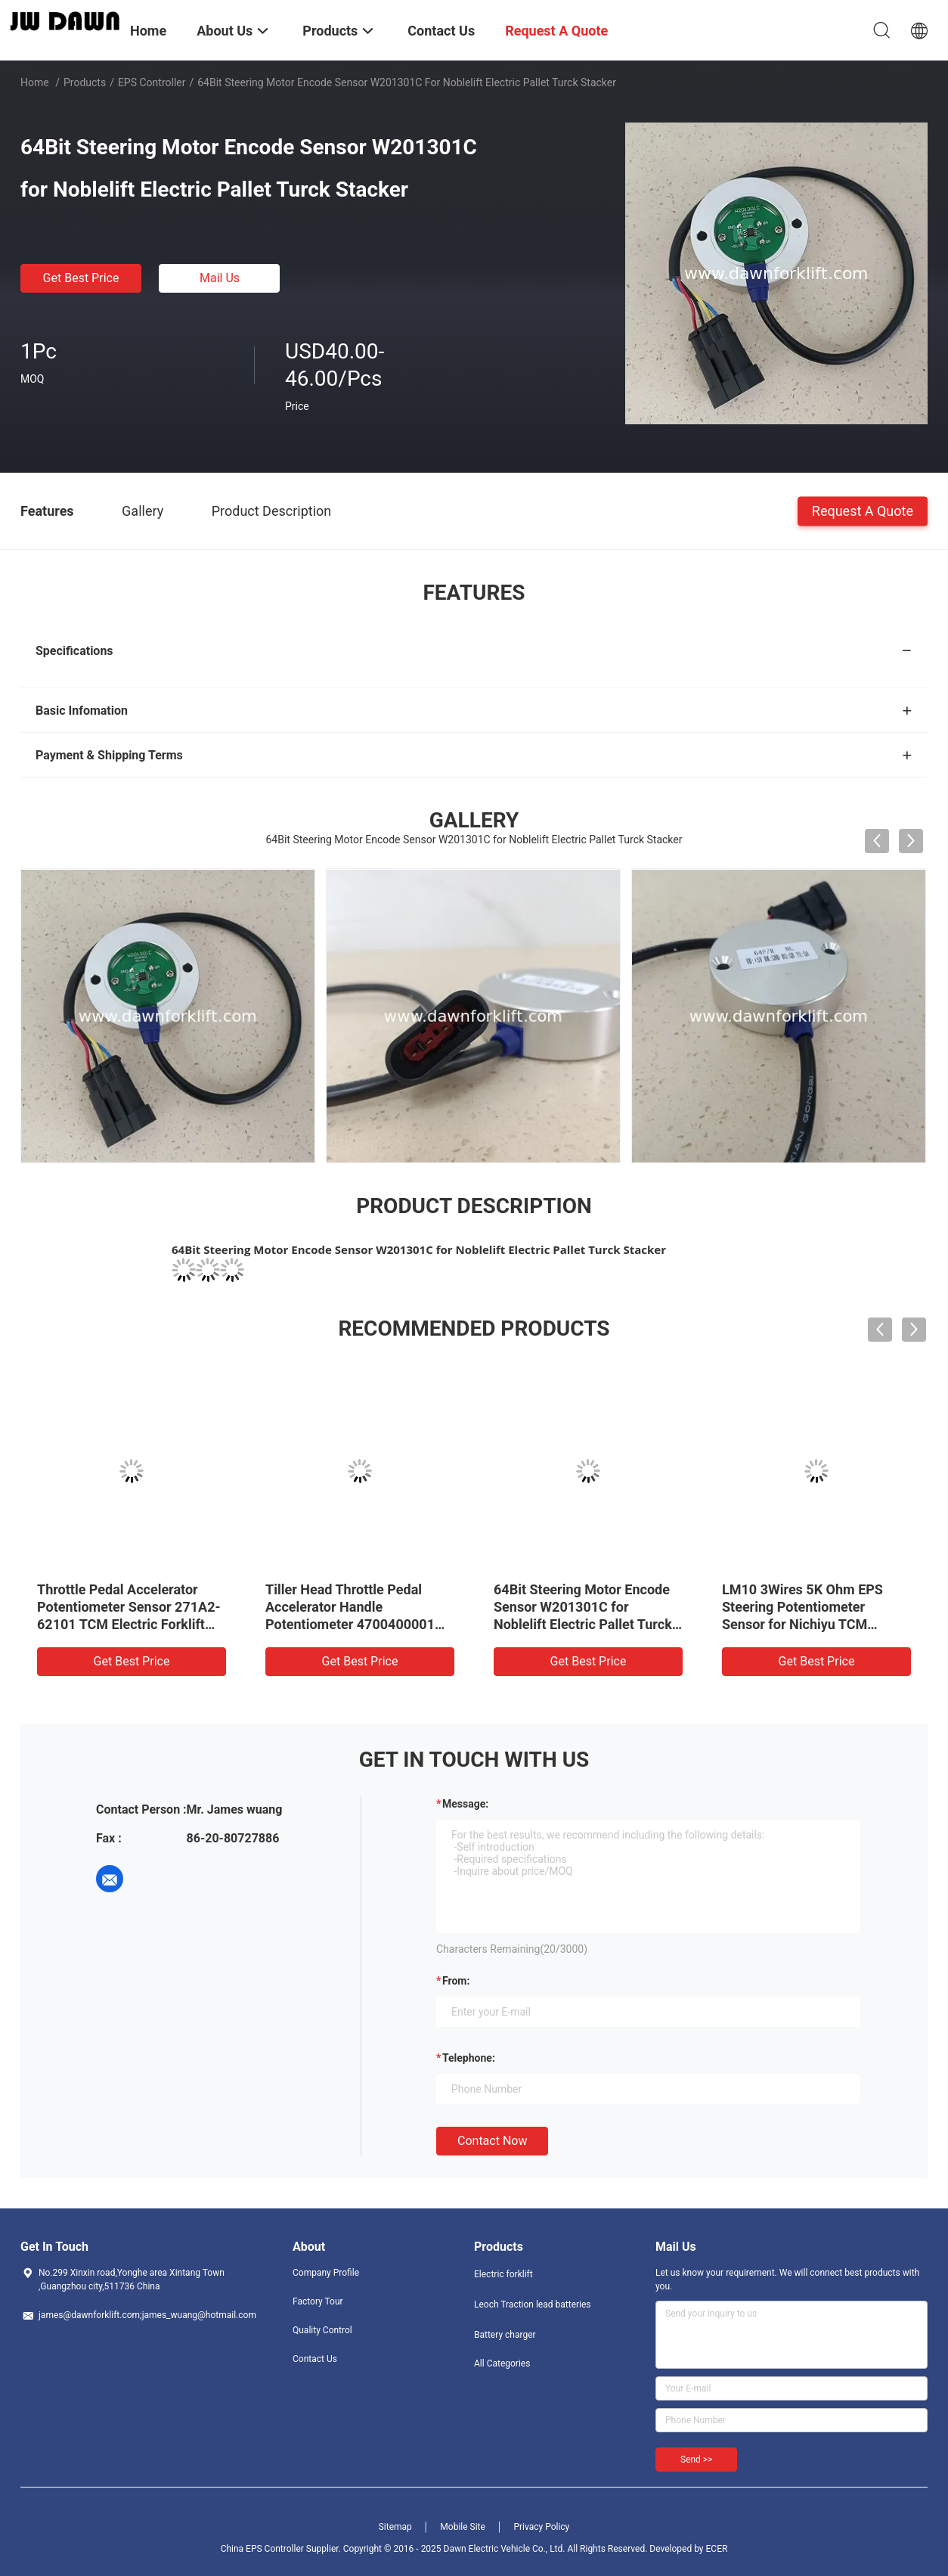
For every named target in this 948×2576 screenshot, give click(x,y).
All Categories (502, 2363)
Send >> (696, 2459)
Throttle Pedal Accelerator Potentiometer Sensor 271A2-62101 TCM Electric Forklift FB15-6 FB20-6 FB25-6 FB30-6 (129, 1624)
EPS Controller (152, 82)
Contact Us (315, 2359)
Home (34, 82)
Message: (465, 1804)
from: (455, 1981)
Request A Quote (862, 510)
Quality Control (322, 2330)
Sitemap (395, 2527)
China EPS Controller (262, 2548)
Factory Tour (318, 2301)
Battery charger (505, 2334)
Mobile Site (462, 2527)
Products (85, 82)
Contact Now (492, 2141)
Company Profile (326, 2272)
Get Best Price (81, 278)
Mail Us (220, 278)
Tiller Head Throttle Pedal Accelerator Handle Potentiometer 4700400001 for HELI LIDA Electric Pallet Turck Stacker (350, 1624)
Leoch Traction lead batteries (532, 2304)
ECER (717, 2548)
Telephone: (468, 2058)
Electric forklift (503, 2274)
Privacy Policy (541, 2527)
